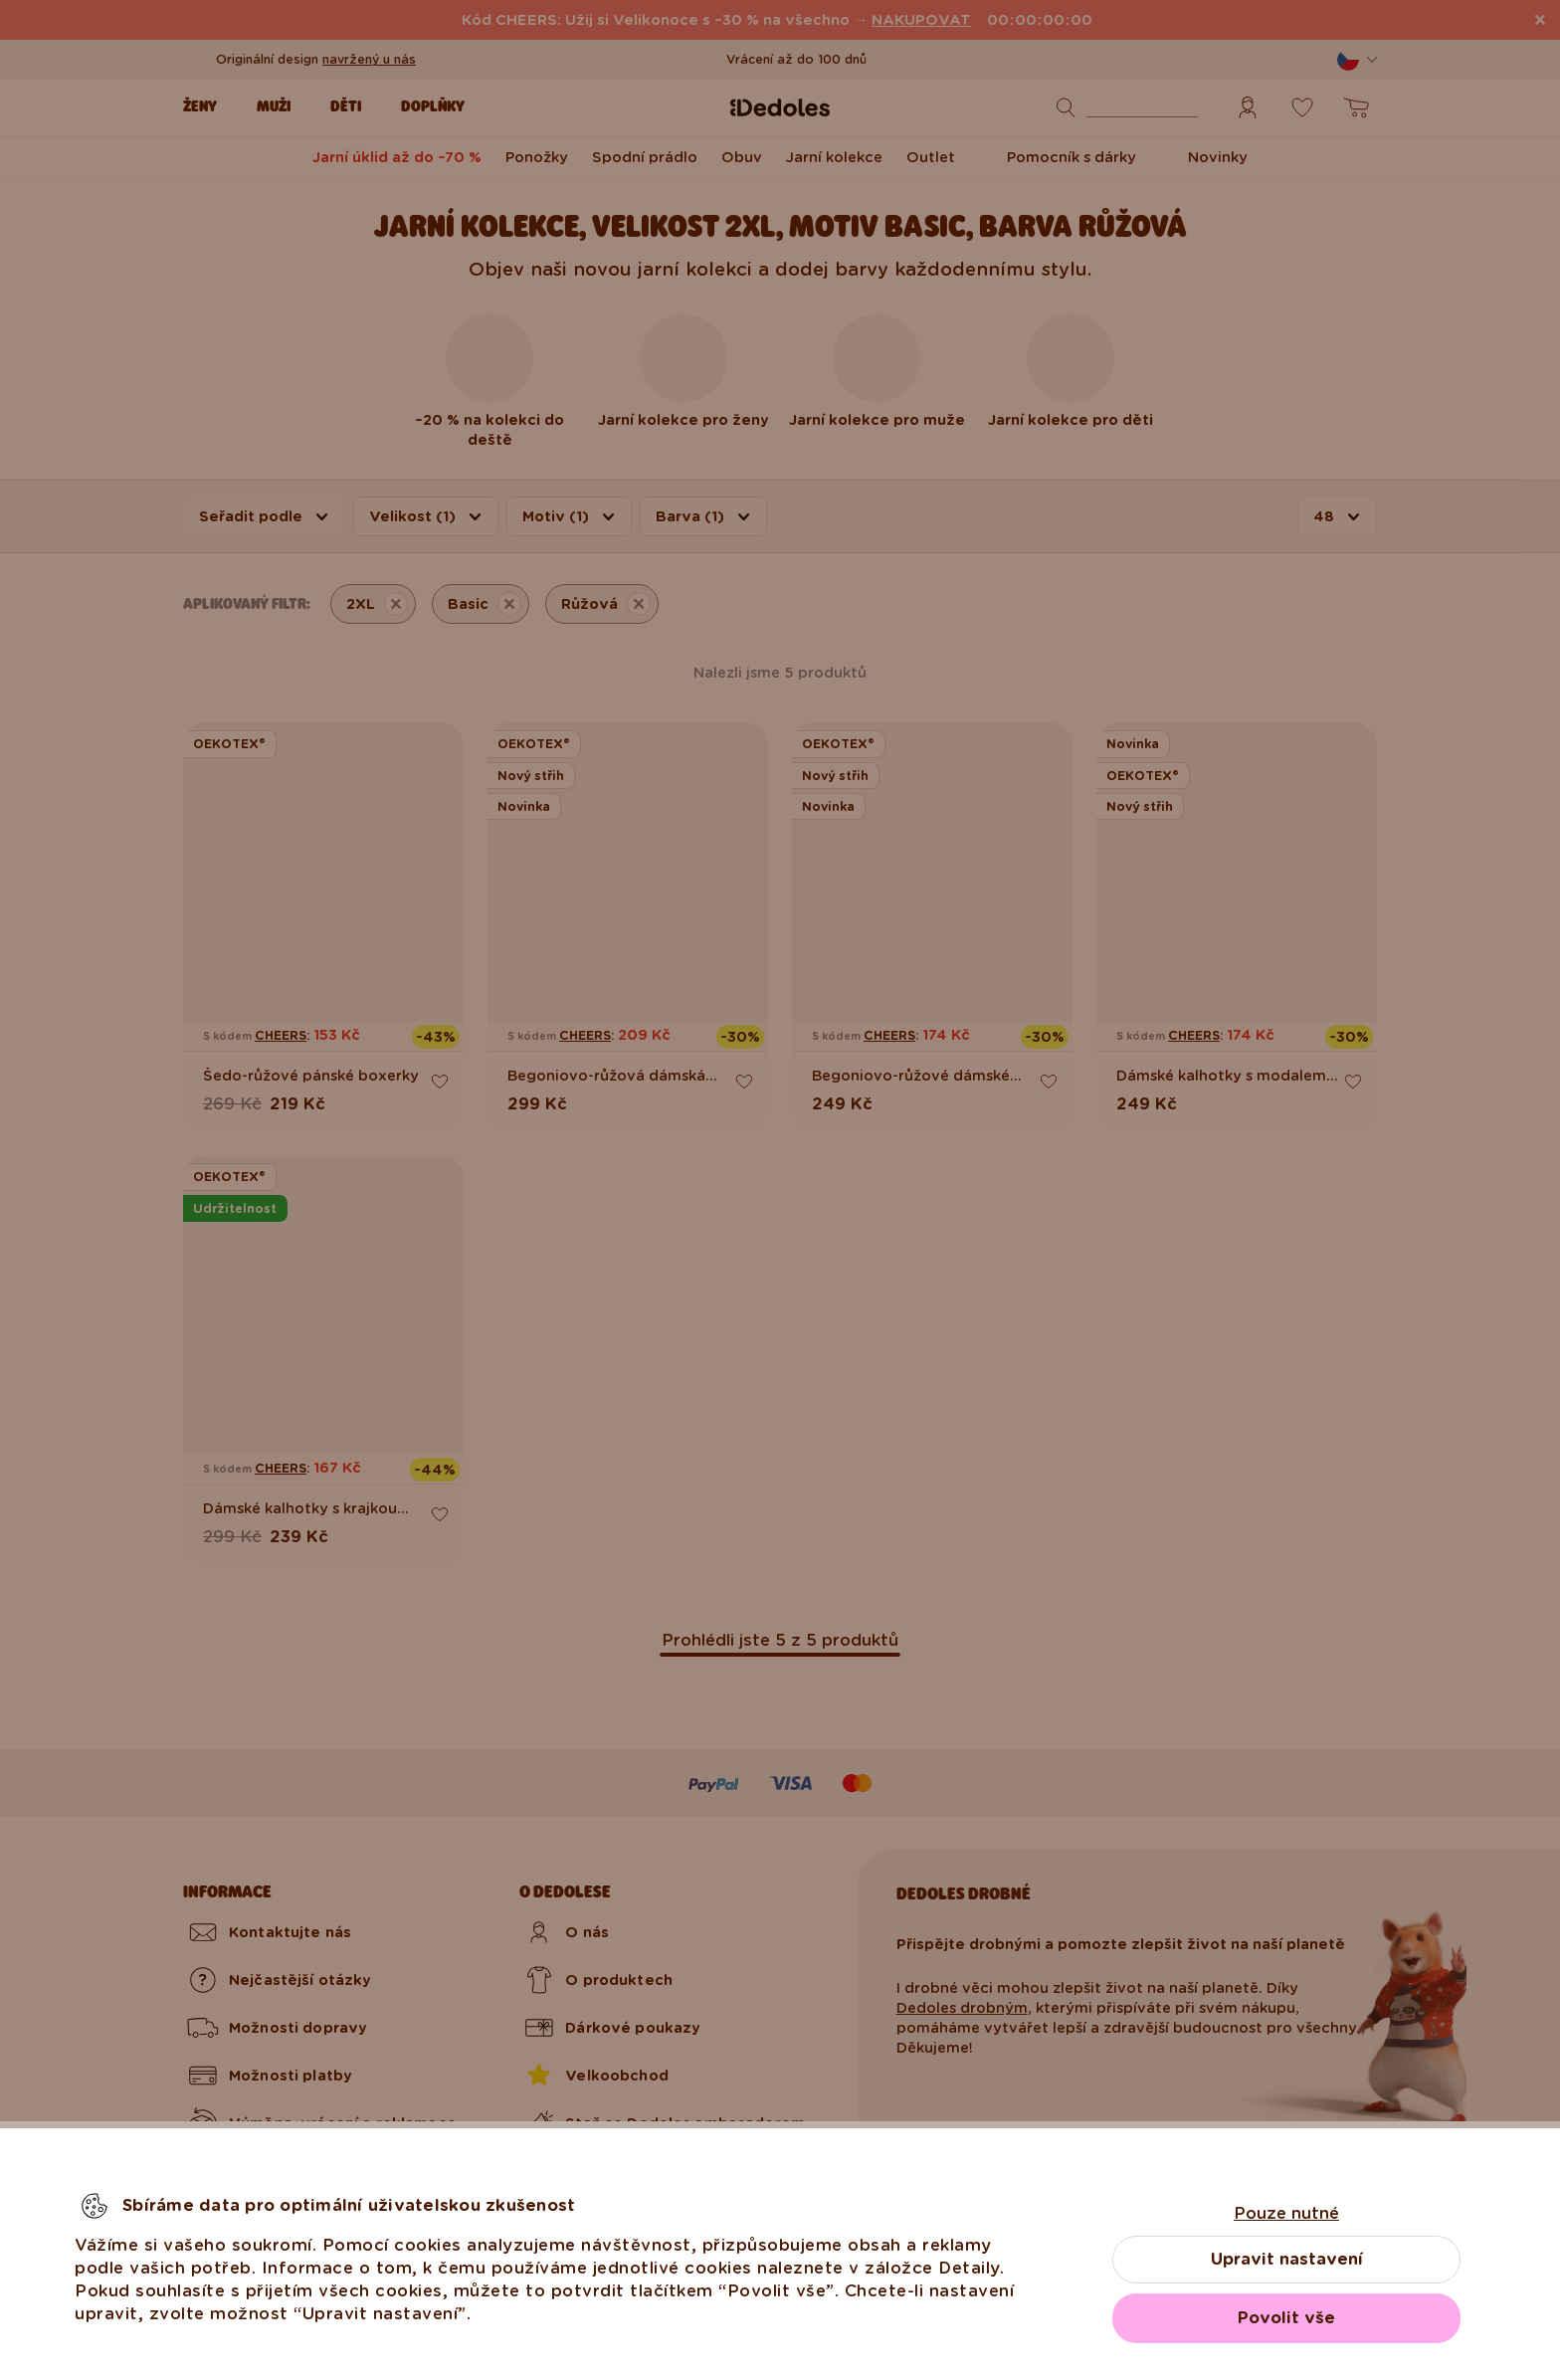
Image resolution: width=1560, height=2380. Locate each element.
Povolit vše (1286, 2317)
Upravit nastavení (1287, 2259)
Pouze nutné (1286, 2213)
